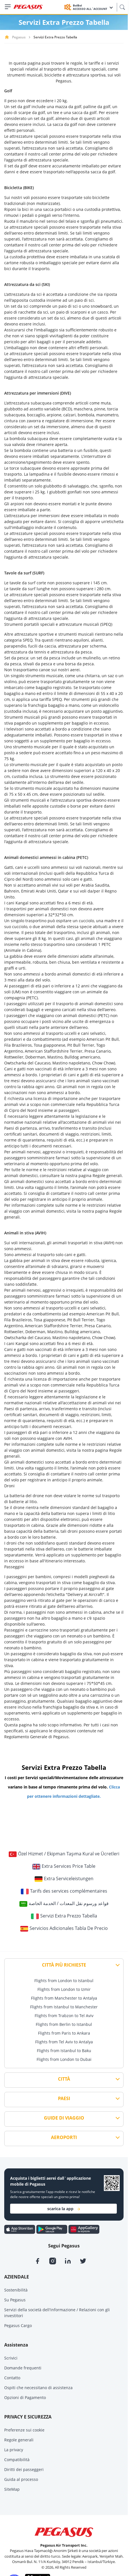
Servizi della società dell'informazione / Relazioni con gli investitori (57, 2312)
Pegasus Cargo (18, 2325)
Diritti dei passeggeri (24, 2469)
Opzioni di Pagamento (25, 2397)
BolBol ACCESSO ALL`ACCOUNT (93, 7)
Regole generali (18, 2439)
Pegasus (19, 37)
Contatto (12, 2377)
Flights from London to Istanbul (63, 1980)
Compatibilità (17, 2459)
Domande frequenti (22, 2368)
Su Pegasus (15, 2299)
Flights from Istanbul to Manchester (64, 2006)
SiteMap (12, 2489)
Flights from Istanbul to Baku (64, 2050)
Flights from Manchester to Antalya (64, 1998)
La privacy (13, 2449)
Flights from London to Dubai (64, 2059)
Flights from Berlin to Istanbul (64, 2024)
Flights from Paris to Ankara (64, 2033)
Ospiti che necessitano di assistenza (38, 2387)
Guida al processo (21, 2479)
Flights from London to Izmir (64, 1989)
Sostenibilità (16, 2290)
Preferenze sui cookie (24, 2430)
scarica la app (63, 2208)
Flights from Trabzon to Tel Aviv (64, 2015)
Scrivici (10, 2358)
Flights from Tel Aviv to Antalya (64, 2041)
